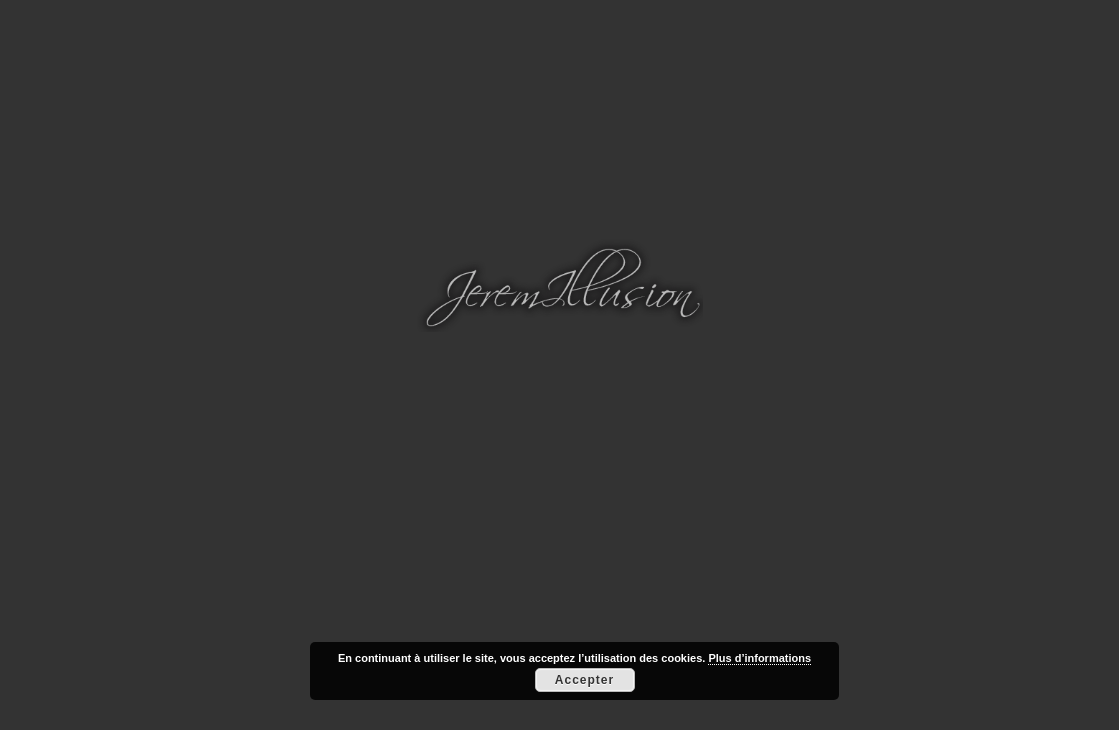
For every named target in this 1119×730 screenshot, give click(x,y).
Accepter (584, 680)
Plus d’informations (759, 658)
